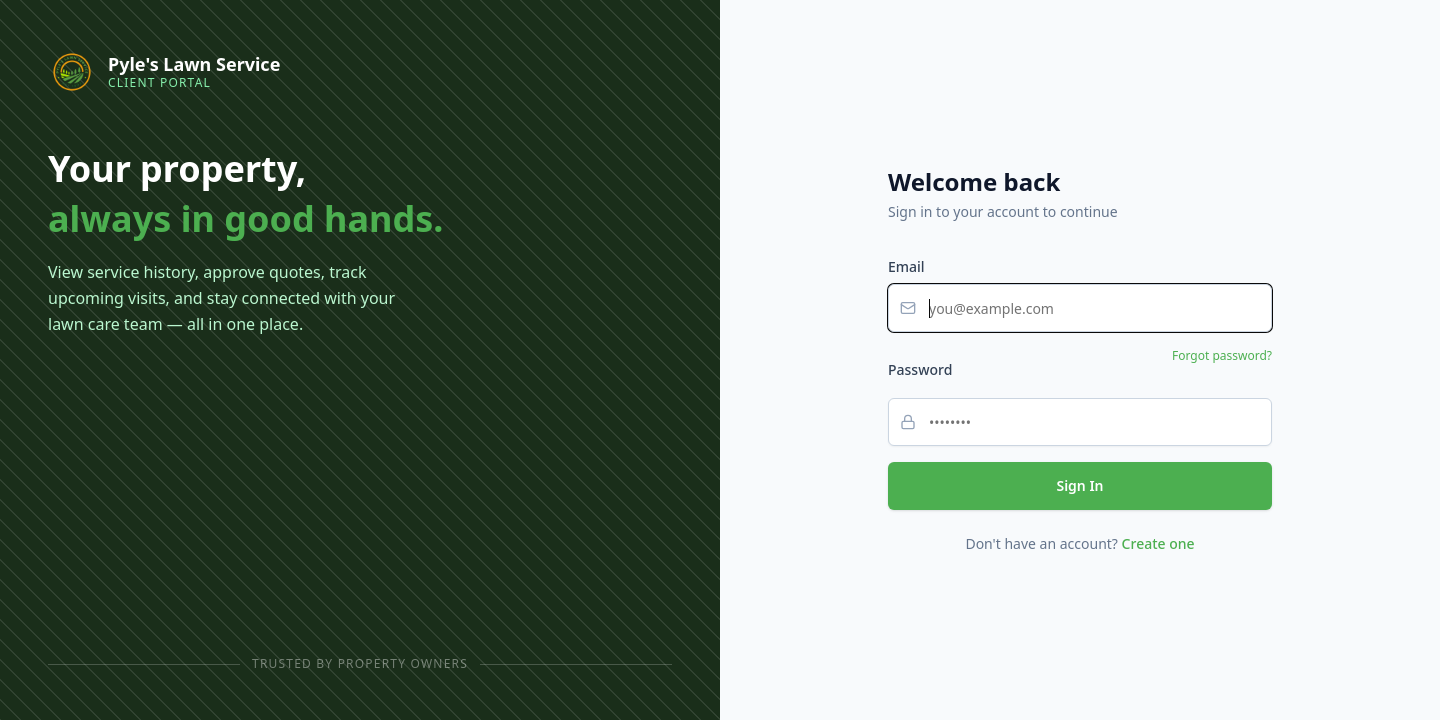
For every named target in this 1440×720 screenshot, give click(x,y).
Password (920, 370)
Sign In (1079, 485)
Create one (1158, 543)
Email (906, 266)
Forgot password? (1222, 356)
